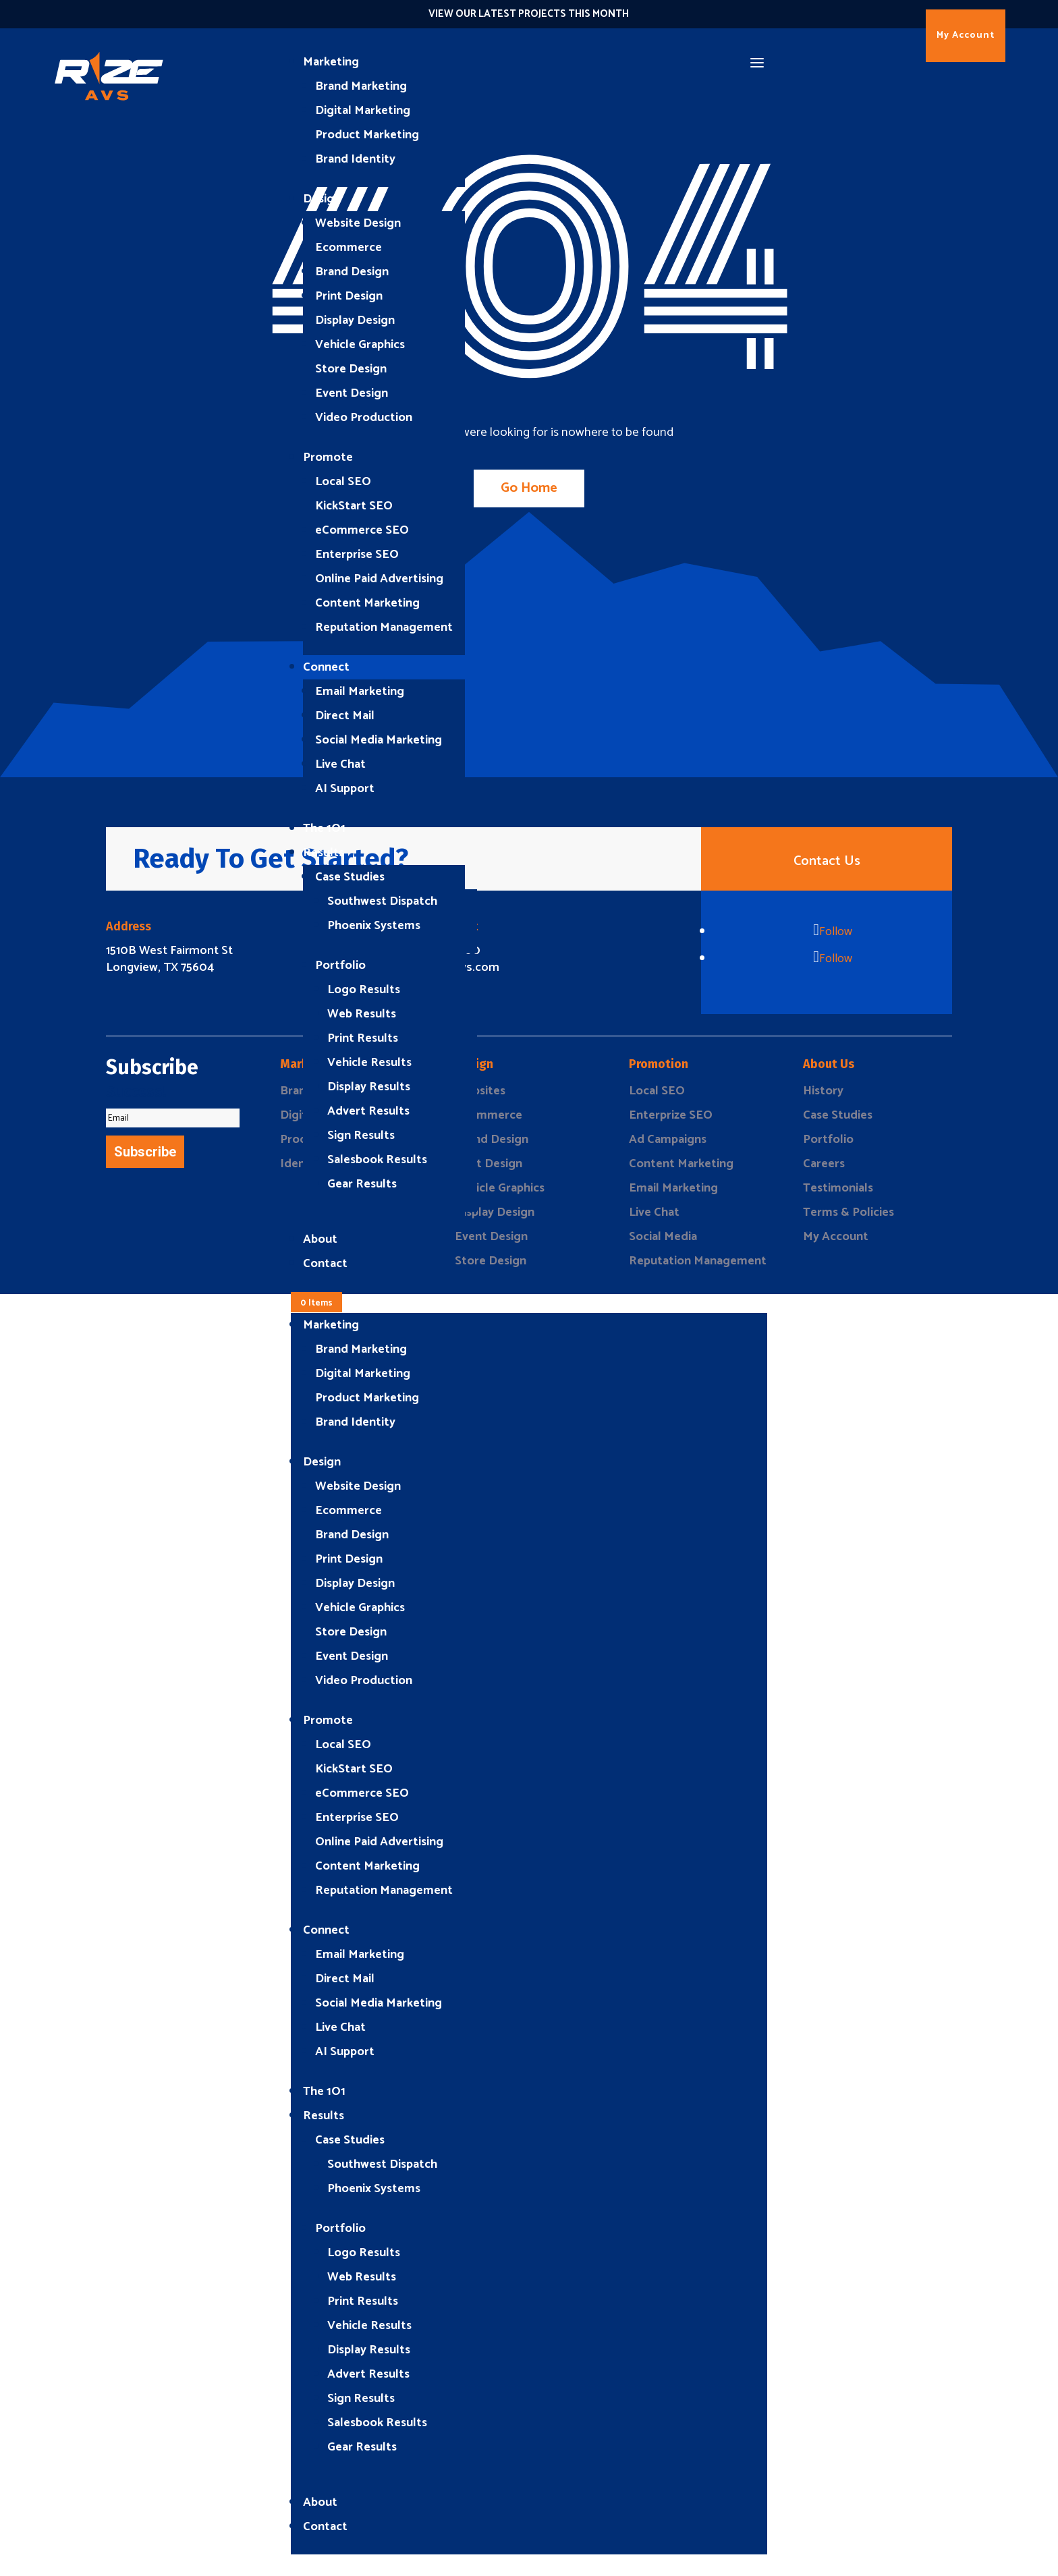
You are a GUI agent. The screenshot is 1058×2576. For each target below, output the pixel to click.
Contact (325, 1264)
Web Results (361, 1014)
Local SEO (343, 482)
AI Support (344, 789)
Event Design (351, 393)
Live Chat (340, 764)
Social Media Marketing (378, 740)
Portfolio (340, 965)
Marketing (331, 62)
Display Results (368, 1087)
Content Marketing (367, 603)
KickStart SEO (354, 506)
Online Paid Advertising (379, 579)
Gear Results (362, 1184)
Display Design (355, 320)
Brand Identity (355, 159)
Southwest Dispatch (382, 901)
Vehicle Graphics (360, 345)
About (320, 1239)
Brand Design (352, 272)
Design (322, 199)
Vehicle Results (369, 1063)
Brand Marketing (361, 86)
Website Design (358, 223)
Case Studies (350, 877)
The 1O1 (324, 828)
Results (323, 853)
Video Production (363, 418)
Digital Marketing (362, 111)
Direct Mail (344, 716)
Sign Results (361, 1135)
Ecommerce (348, 247)
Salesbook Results (377, 1160)
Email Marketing (359, 691)
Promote (328, 457)
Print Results (362, 1038)
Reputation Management (384, 627)
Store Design (351, 369)
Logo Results (363, 990)
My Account (966, 35)
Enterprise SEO (357, 554)
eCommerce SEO (362, 530)
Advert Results (368, 1111)
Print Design (349, 296)
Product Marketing (367, 135)
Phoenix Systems (373, 926)
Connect (326, 667)
